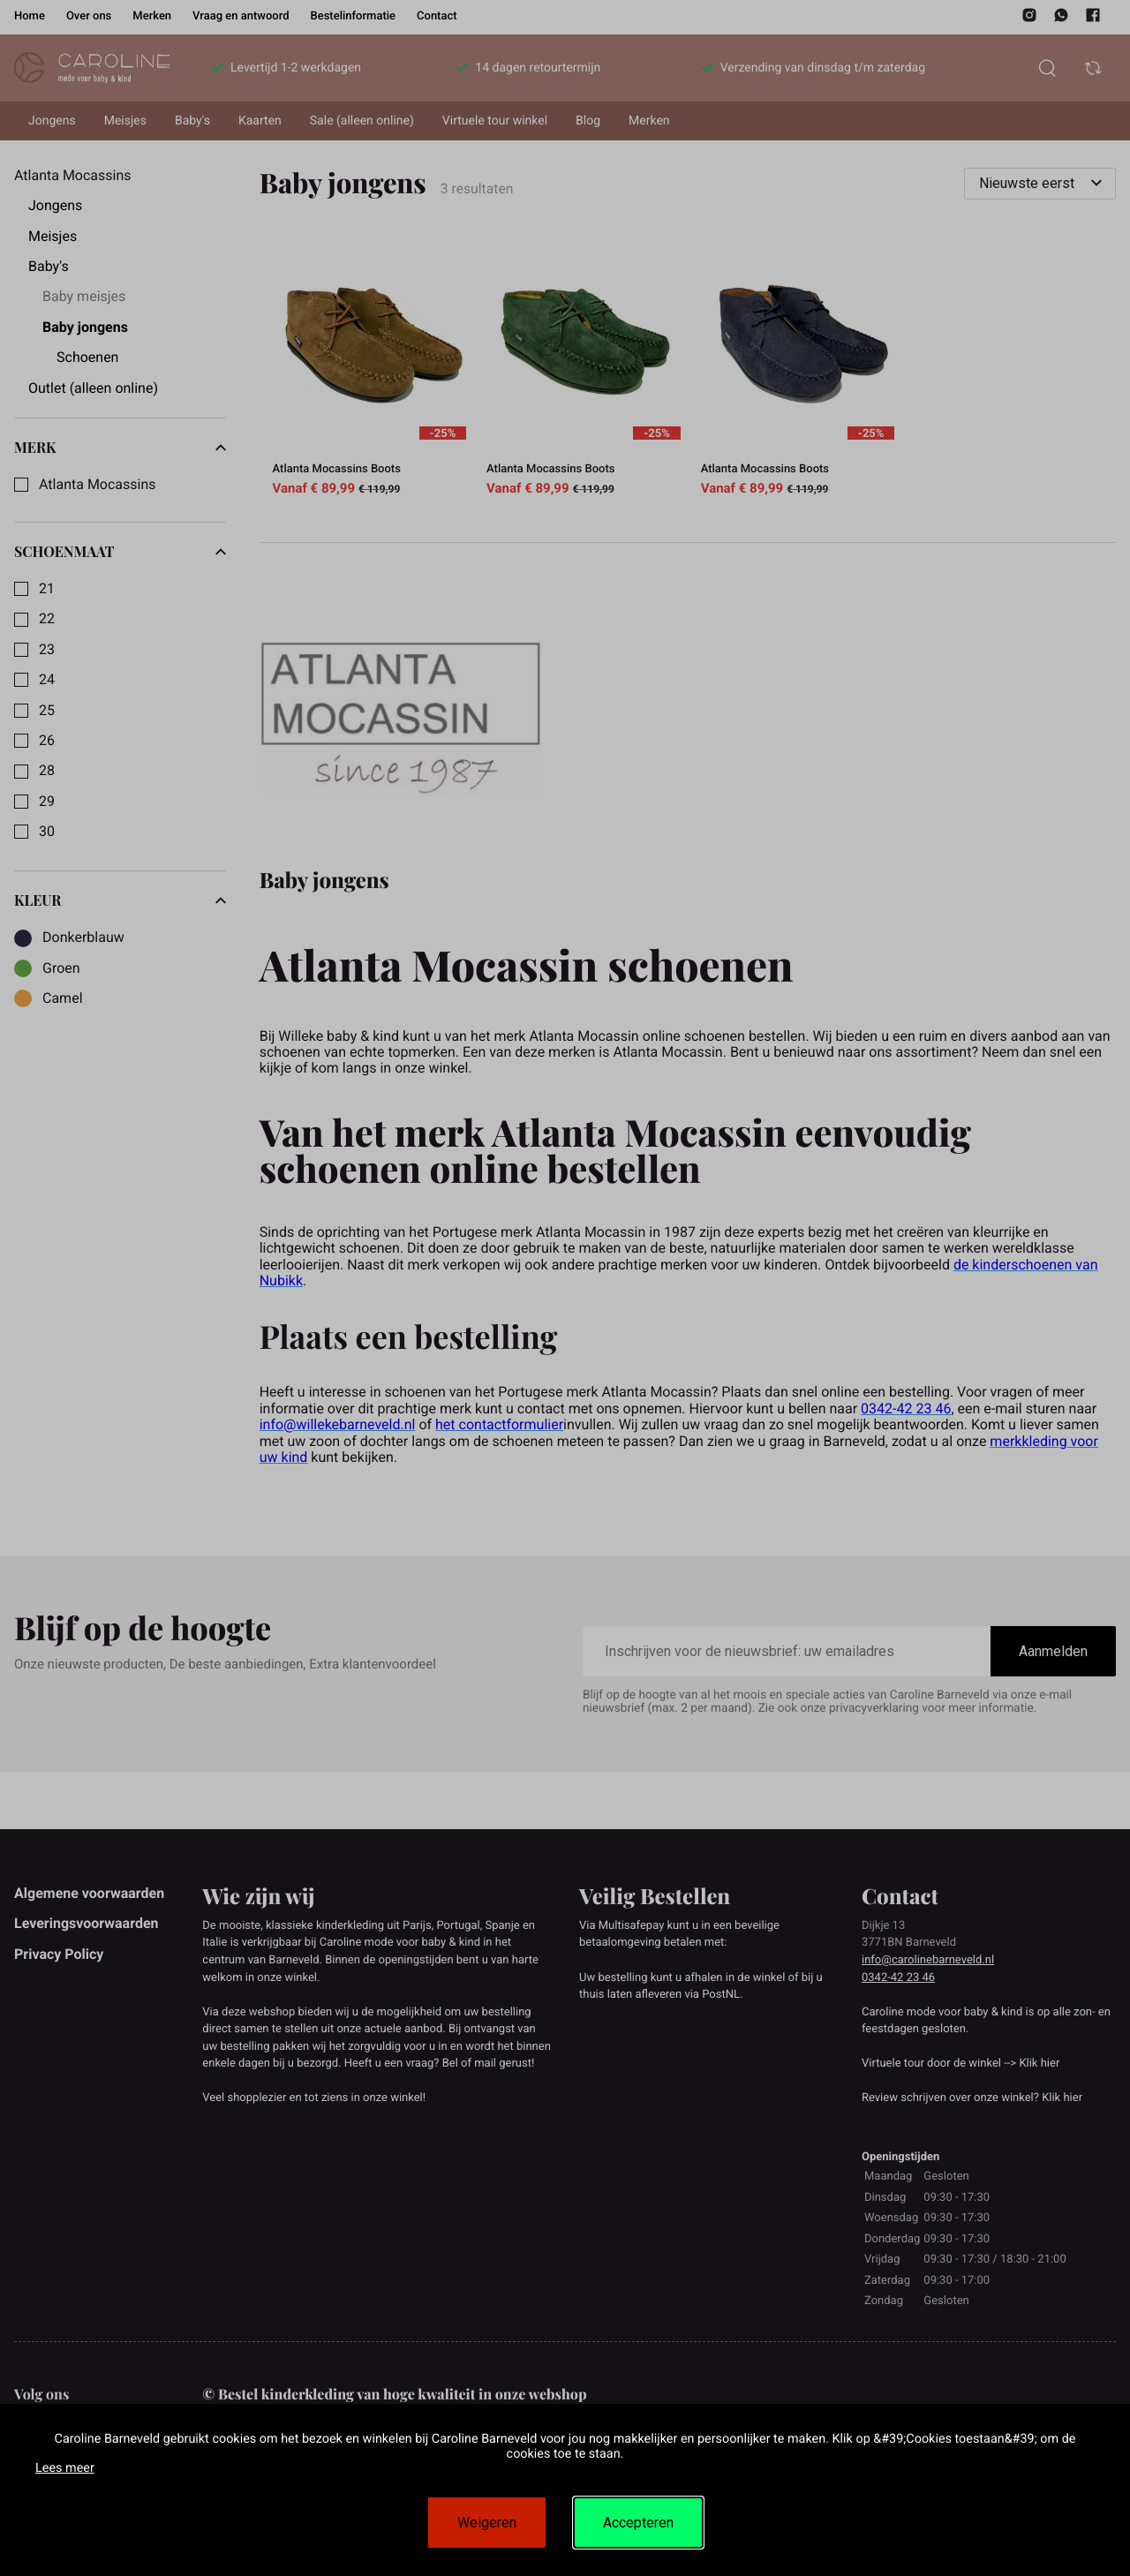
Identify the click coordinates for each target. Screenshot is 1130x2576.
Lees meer (64, 2467)
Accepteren (638, 2522)
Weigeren (486, 2522)
